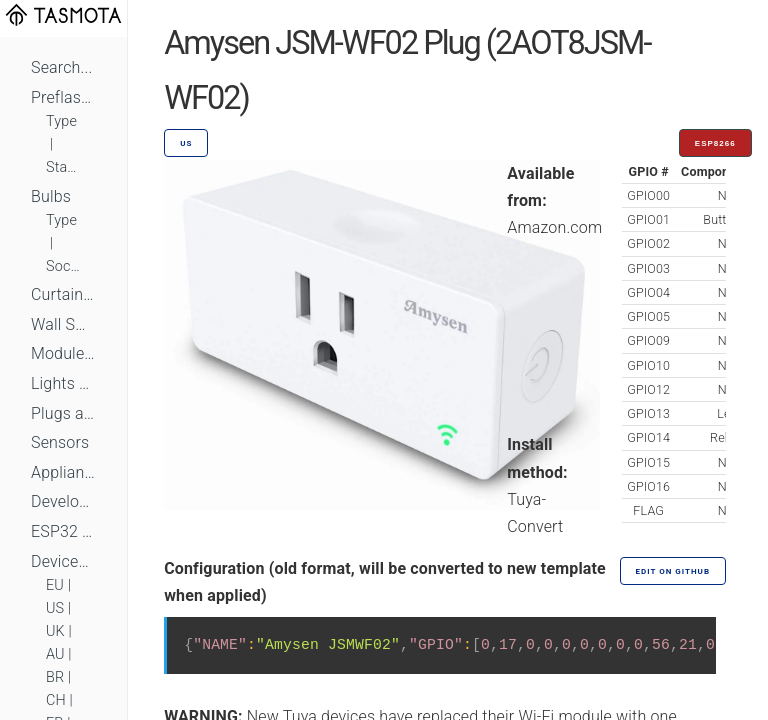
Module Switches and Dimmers (63, 353)
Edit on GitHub (673, 571)
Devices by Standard (63, 561)
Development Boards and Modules (63, 501)
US (55, 608)
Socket (63, 266)
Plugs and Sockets (63, 413)
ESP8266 (715, 143)
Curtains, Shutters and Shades (63, 294)
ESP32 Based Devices (63, 531)
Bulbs (51, 196)
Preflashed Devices (63, 97)
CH (56, 700)
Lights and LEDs (63, 383)
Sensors (60, 442)
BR (55, 677)
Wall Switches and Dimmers (63, 324)
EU (55, 585)
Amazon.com (554, 227)
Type (61, 121)
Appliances (63, 472)
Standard (63, 167)
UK (55, 631)
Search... (61, 67)
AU (55, 654)
